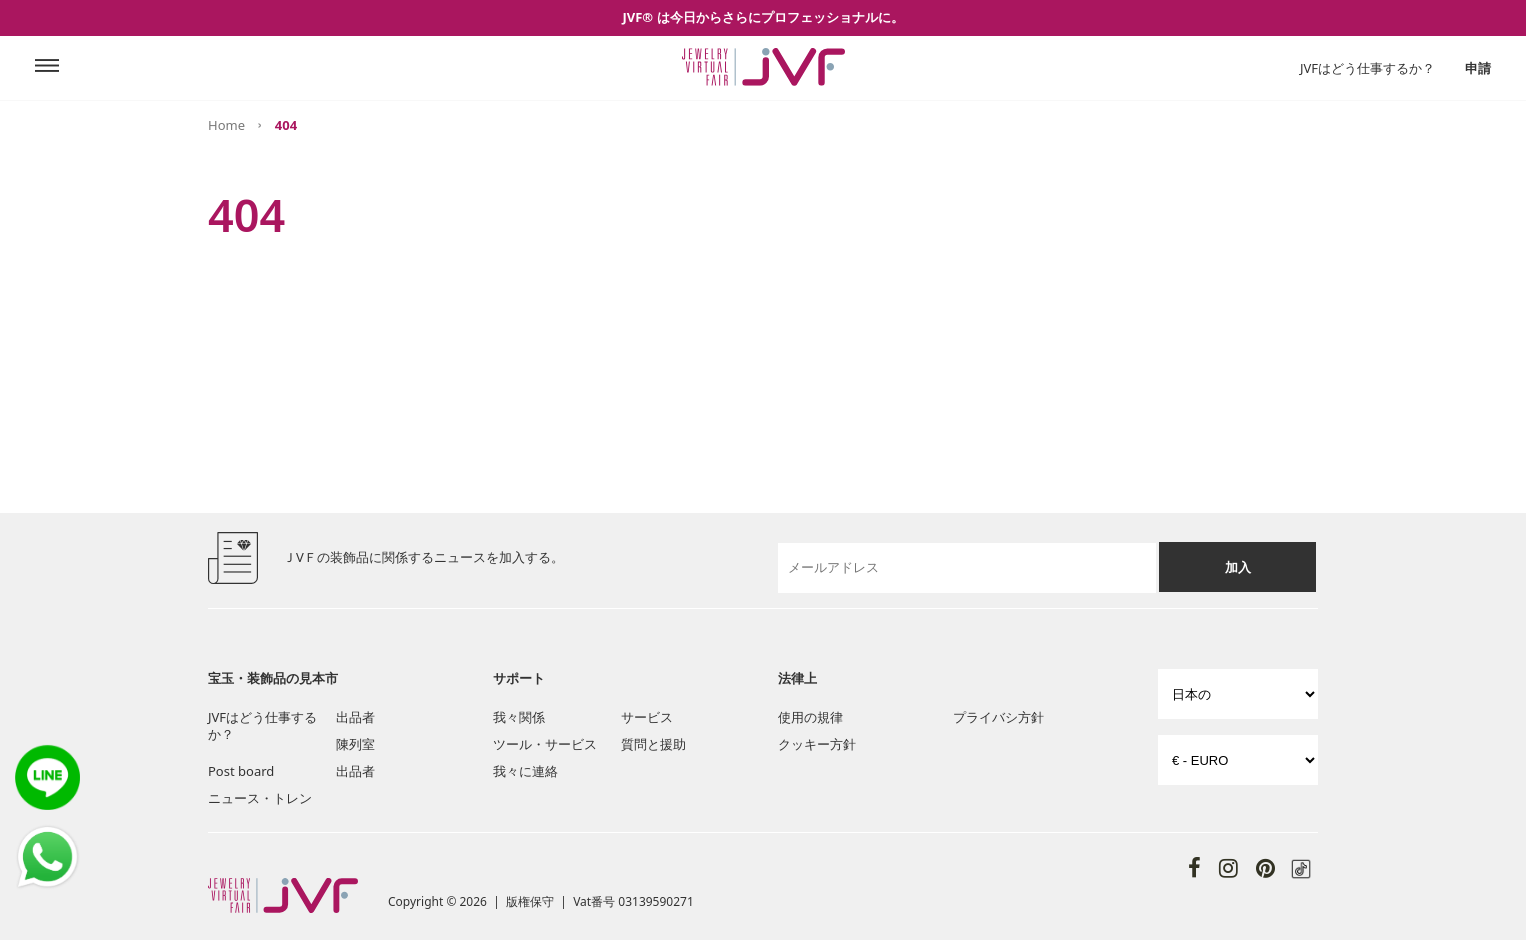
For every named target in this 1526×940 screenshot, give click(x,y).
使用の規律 (810, 717)
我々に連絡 (525, 771)
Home (226, 125)
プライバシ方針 (998, 717)
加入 (1238, 567)
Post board (241, 771)
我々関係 (519, 717)
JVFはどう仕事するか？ (1367, 68)
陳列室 (355, 744)
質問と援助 (653, 744)
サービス (647, 717)
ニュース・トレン (260, 798)
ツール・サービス (545, 744)
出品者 (355, 717)
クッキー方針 (817, 744)
